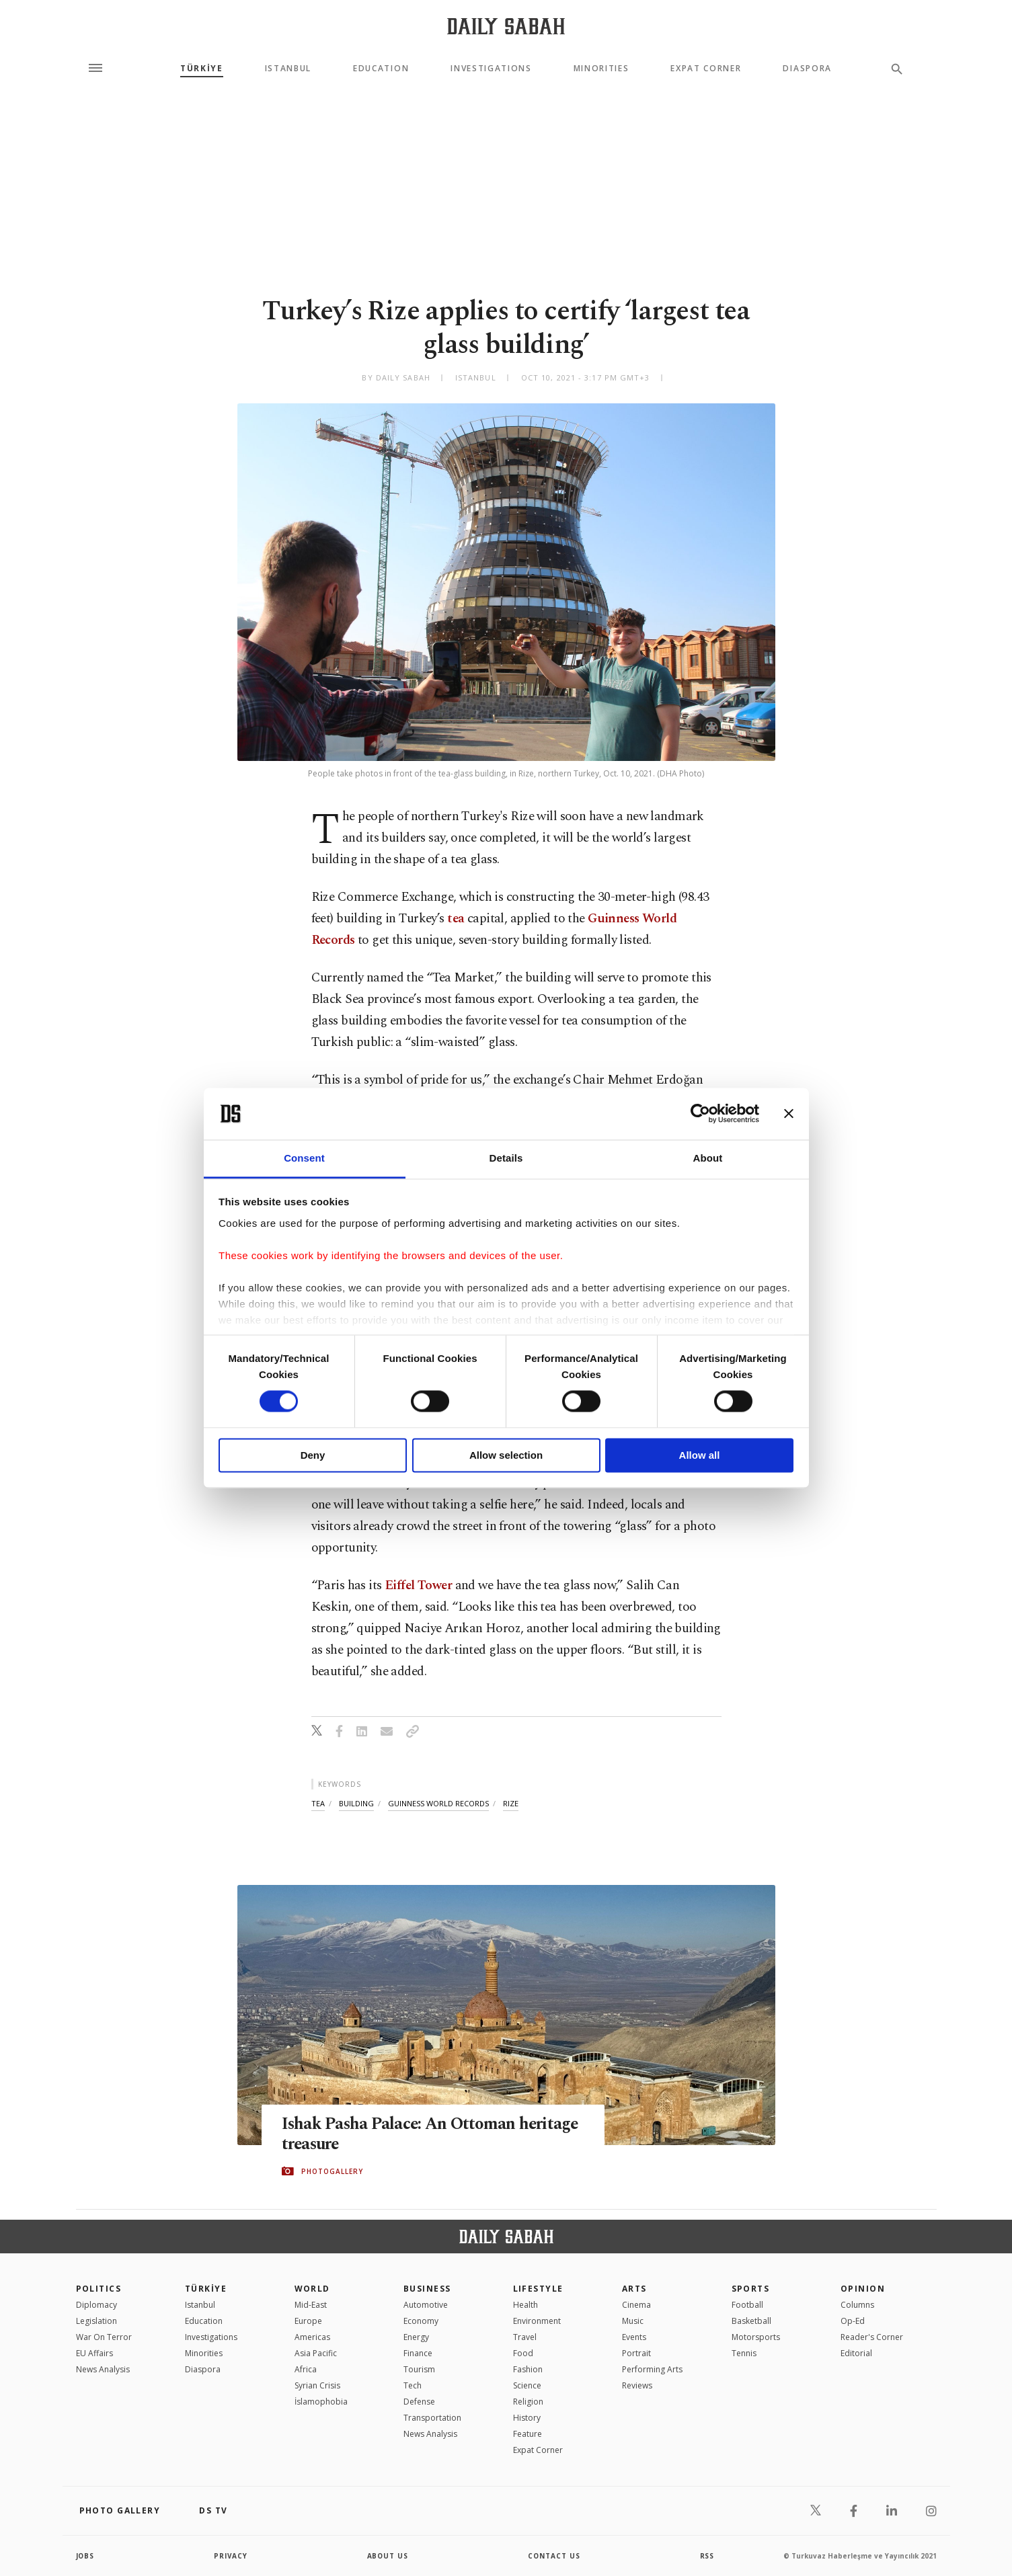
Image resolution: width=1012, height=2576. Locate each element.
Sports (751, 2288)
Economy (420, 2321)
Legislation (96, 2321)
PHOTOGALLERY (332, 2171)
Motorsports (756, 2337)
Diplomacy (96, 2304)
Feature (527, 2434)
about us (388, 2556)
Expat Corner (705, 69)
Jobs (85, 2556)
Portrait (636, 2353)
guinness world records (438, 1803)
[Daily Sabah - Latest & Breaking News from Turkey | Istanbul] (506, 25)
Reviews (637, 2385)
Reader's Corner (872, 2337)
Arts (634, 2288)
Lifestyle (538, 2288)
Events (634, 2337)
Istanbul (288, 69)
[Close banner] (788, 1114)
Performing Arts (652, 2369)
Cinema (636, 2304)
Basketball (751, 2321)
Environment (537, 2321)
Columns (857, 2304)
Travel (525, 2337)
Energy (416, 2337)
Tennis (744, 2353)
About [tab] (708, 1158)
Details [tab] (506, 1158)
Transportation (432, 2417)
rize (510, 1803)
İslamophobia (321, 2401)
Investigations (491, 69)
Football (747, 2304)
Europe (308, 2321)
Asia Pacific (316, 2353)
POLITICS (99, 2288)
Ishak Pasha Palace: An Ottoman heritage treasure (433, 2134)
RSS (707, 2556)
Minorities (601, 69)
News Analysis (103, 2369)
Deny (313, 1455)
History (527, 2417)
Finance (417, 2353)
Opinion (863, 2288)
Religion (528, 2401)
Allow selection (506, 1455)
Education (381, 69)
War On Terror (104, 2337)
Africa (306, 2369)
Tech (412, 2385)
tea (455, 918)
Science (527, 2385)
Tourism (419, 2369)
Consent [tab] (304, 1158)
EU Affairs (94, 2353)
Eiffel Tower (418, 1585)
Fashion (528, 2369)
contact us (554, 2556)
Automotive (425, 2304)
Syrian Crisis (317, 2385)
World (312, 2288)
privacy (231, 2556)
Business (427, 2288)
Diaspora (807, 69)
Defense (419, 2401)
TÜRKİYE (201, 69)
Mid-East (311, 2304)
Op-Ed (853, 2321)
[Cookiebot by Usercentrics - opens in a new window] (700, 1114)
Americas (312, 2337)
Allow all (699, 1455)
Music (633, 2321)
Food (523, 2353)
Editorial (856, 2353)
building (356, 1803)
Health (525, 2304)
